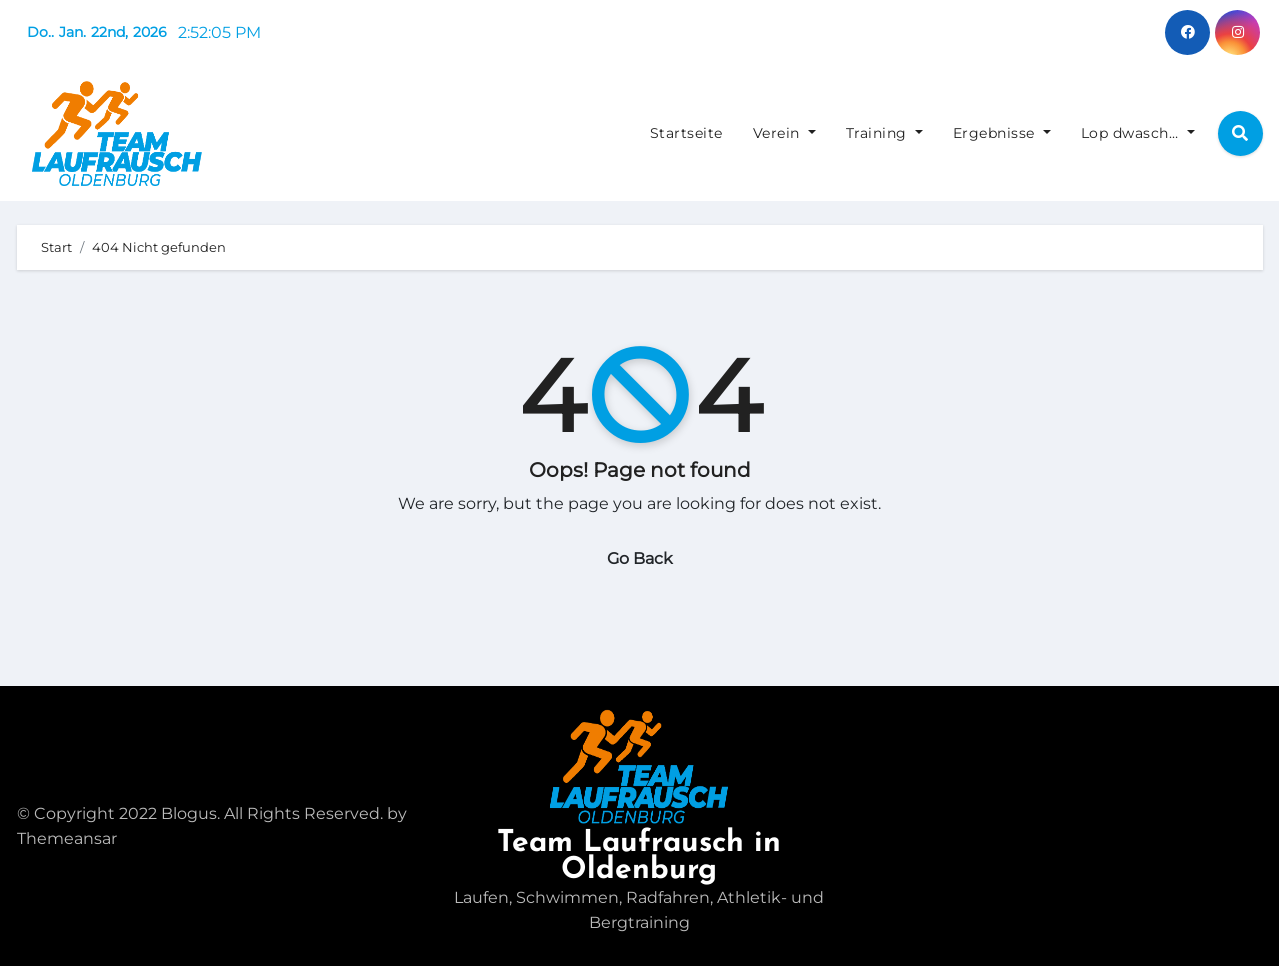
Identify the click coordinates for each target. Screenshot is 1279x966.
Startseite (686, 133)
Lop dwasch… (1138, 133)
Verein (784, 133)
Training (884, 133)
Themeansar (67, 838)
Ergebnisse (1002, 133)
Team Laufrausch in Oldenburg (639, 857)
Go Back (640, 558)
